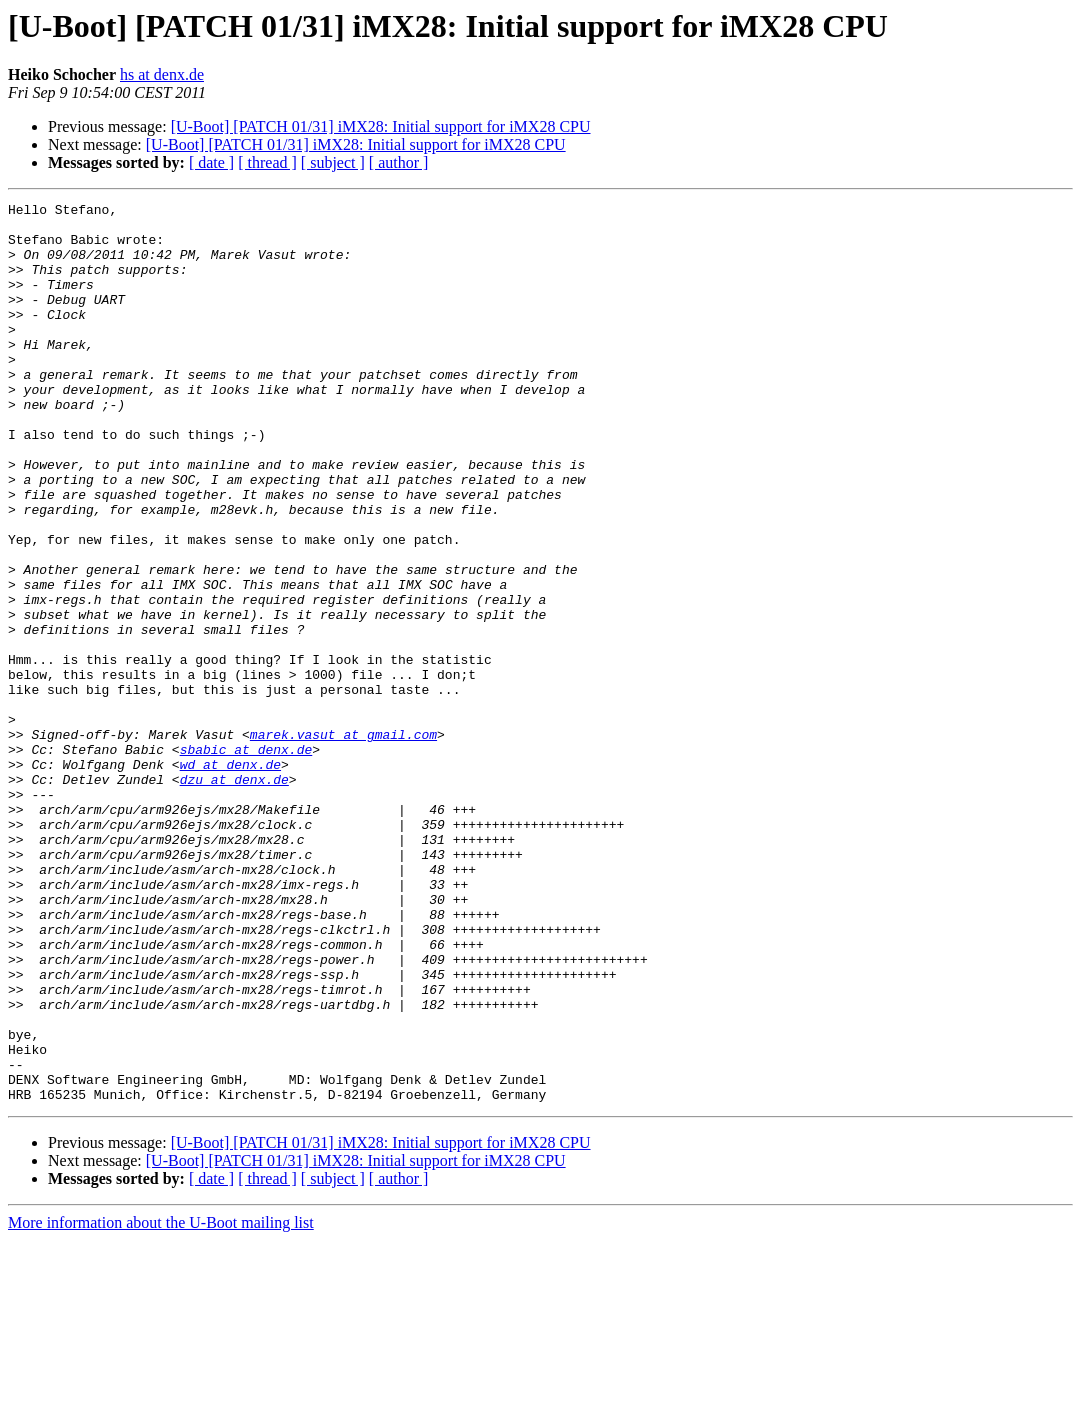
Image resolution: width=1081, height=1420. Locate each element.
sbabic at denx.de (246, 860)
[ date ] (211, 162)
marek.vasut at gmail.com (343, 842)
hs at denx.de (162, 74)
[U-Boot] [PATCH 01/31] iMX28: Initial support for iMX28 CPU (381, 126)
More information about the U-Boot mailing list (161, 1402)
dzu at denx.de (234, 896)
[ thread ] (267, 162)
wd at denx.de (230, 878)
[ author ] (399, 162)
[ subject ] (333, 162)
